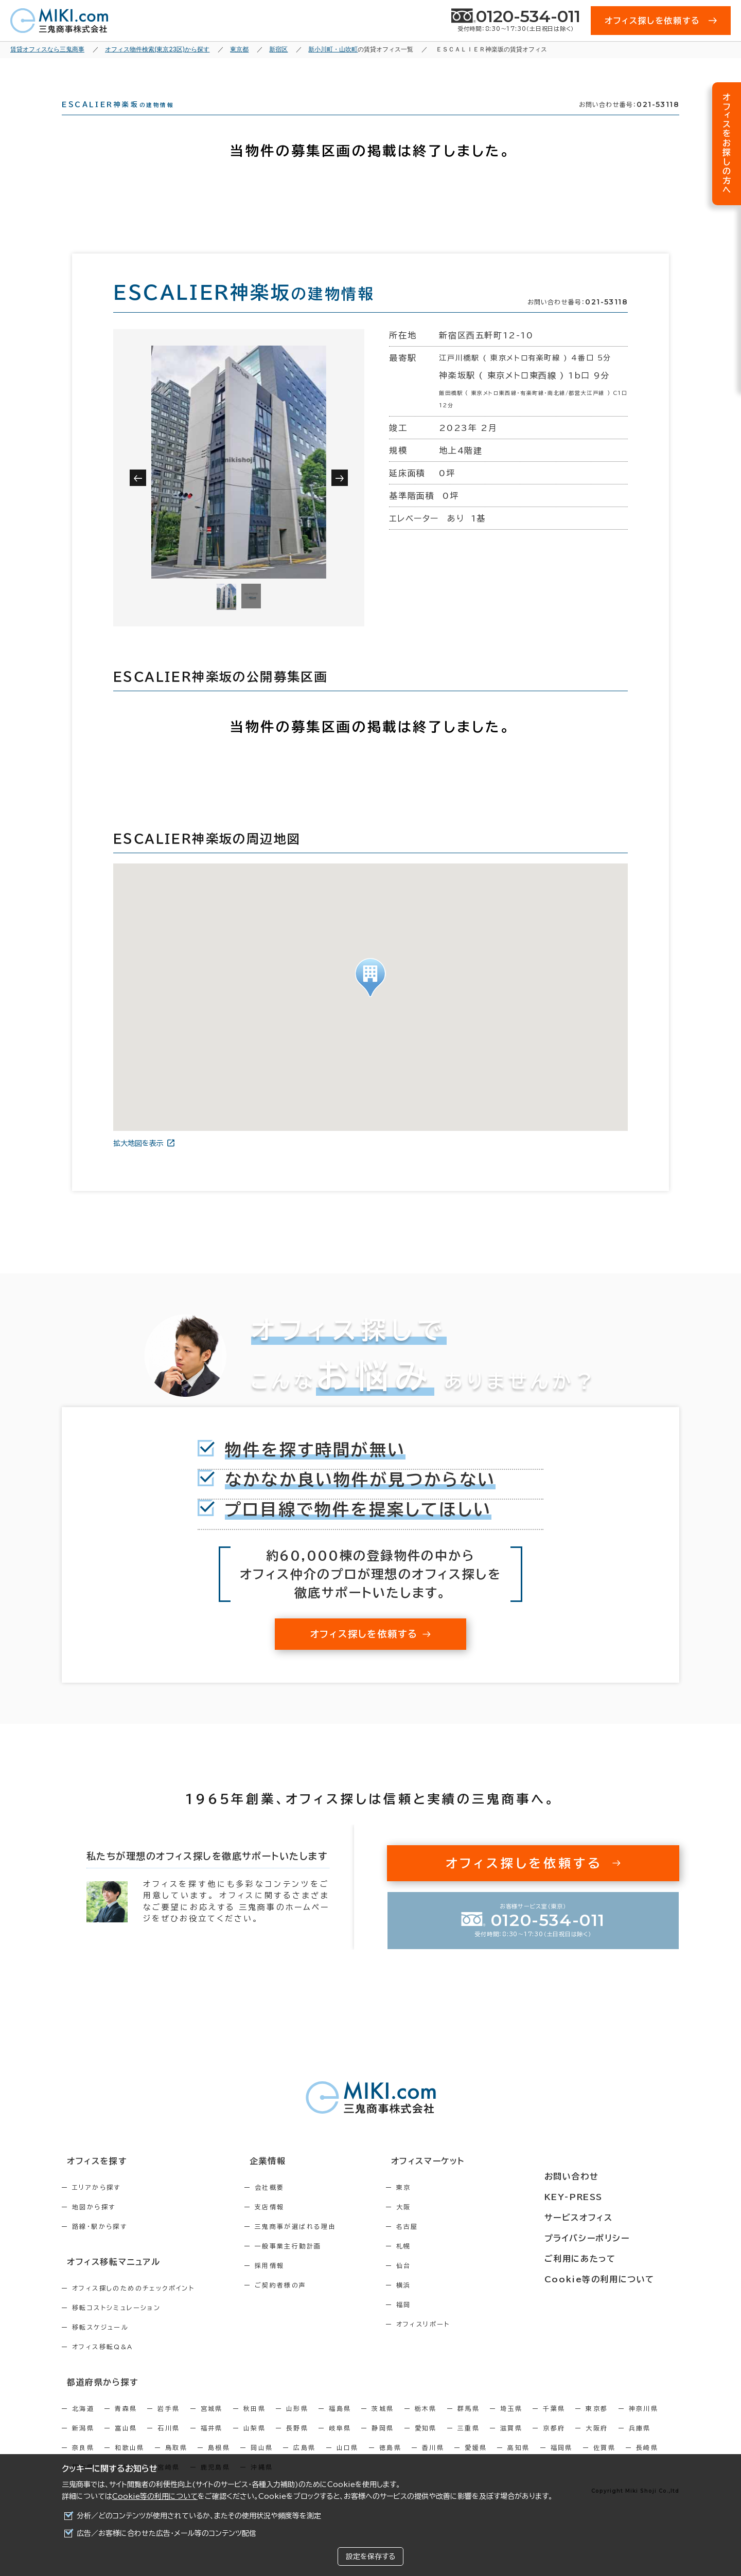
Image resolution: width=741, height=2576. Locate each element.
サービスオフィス (605, 2218)
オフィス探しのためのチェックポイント (133, 2305)
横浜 (447, 2303)
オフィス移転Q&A (102, 2364)
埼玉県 (511, 2424)
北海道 (83, 2424)
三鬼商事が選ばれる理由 (317, 2245)
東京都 (597, 2424)
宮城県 (212, 2424)
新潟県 (83, 2443)
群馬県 (468, 2424)
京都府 (554, 2443)
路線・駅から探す (99, 2245)
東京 (447, 2206)
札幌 (447, 2264)
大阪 (447, 2225)
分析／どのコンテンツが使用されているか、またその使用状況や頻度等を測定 (199, 2515)
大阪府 (597, 2443)
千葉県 (554, 2424)
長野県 (297, 2443)
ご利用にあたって (607, 2256)
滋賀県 (511, 2443)
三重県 (468, 2443)
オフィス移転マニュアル (107, 2279)
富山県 (126, 2443)
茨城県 (383, 2424)
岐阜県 (340, 2443)
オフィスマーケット (465, 2180)
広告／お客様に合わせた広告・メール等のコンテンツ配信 (166, 2533)
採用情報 (292, 2284)
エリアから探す (96, 2206)
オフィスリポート (467, 2342)
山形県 (297, 2424)
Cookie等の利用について (155, 2496)
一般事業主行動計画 (310, 2264)
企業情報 (284, 2180)
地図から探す (93, 2225)
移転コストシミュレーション (116, 2324)
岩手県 (168, 2424)
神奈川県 (644, 2424)
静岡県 (383, 2443)
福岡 (447, 2323)
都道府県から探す (96, 2398)
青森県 (126, 2424)
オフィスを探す (91, 2180)
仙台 (447, 2284)
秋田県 (254, 2424)
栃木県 (426, 2424)
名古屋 (451, 2245)
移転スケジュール (100, 2344)
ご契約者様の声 (303, 2303)
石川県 (168, 2443)
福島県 (340, 2424)
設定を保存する (370, 2556)
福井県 (212, 2443)
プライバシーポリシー (613, 2237)
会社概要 (292, 2206)
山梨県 (254, 2443)
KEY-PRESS (602, 2199)
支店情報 (292, 2225)
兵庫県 (640, 2443)
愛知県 (426, 2443)
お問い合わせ (599, 2180)
